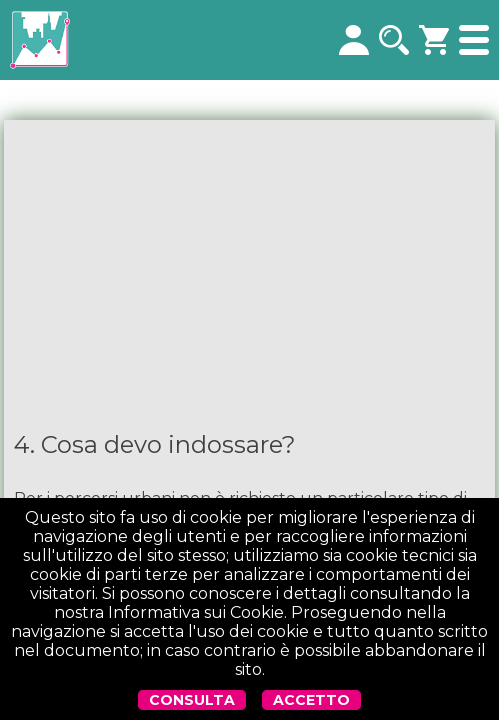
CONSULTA (192, 700)
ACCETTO (311, 700)
